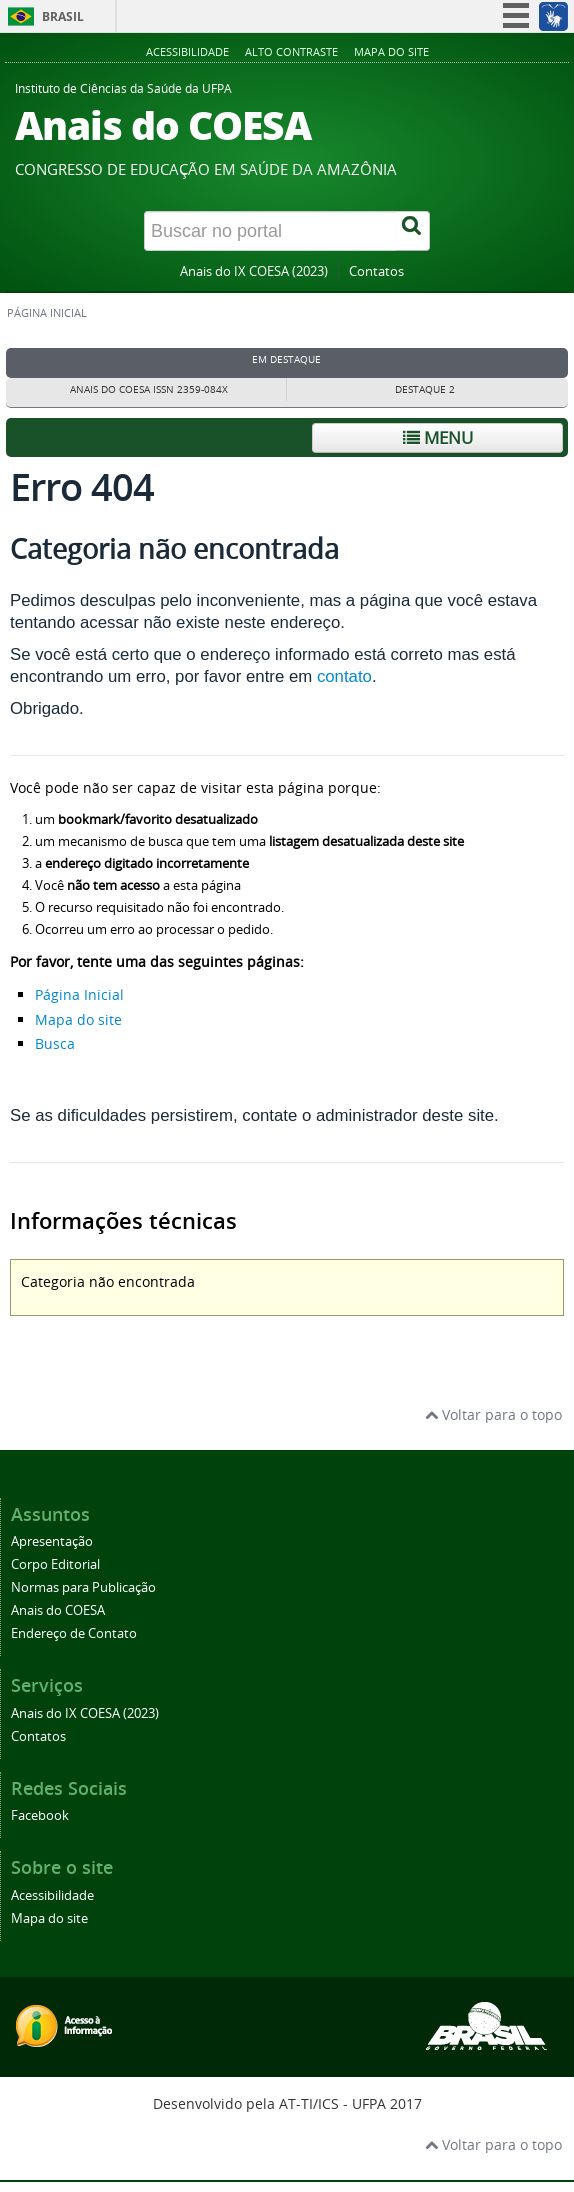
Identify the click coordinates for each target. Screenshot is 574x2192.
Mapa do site (391, 51)
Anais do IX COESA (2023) (254, 271)
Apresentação (52, 1541)
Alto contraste (291, 51)
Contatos (376, 271)
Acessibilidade (187, 51)
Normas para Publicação (83, 1587)
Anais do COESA (58, 1610)
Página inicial (47, 313)
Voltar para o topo (493, 1414)
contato (344, 676)
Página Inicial (79, 994)
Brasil (63, 16)
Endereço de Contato (74, 1633)
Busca (55, 1043)
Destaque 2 (425, 389)
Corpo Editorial (55, 1564)
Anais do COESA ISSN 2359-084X (149, 389)
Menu (438, 437)
